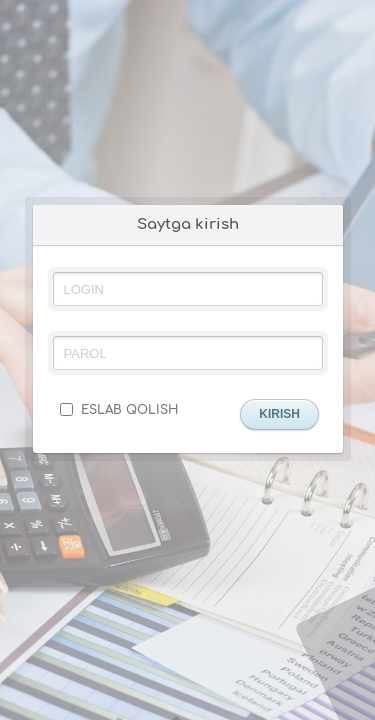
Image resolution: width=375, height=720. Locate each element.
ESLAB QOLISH (119, 410)
